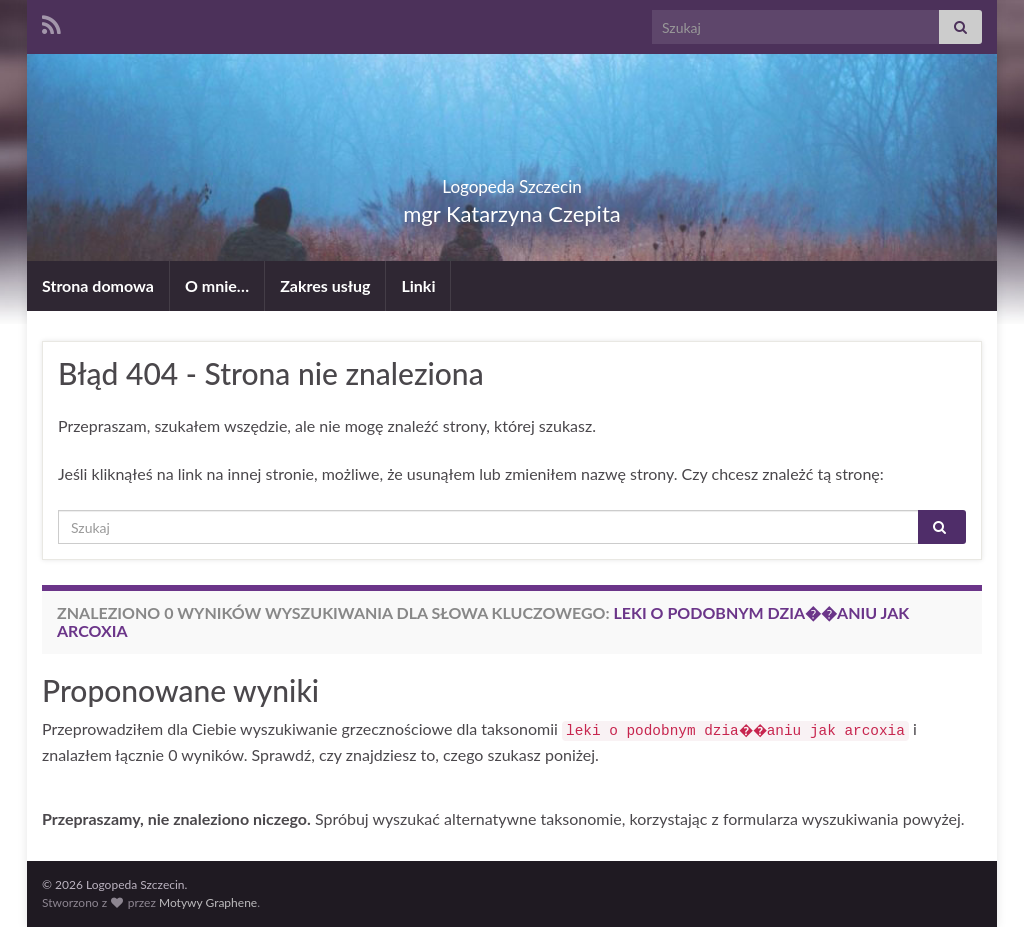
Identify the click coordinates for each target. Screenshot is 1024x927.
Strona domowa (98, 285)
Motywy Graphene (208, 902)
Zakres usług (325, 285)
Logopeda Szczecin (512, 180)
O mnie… (217, 285)
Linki (418, 285)
